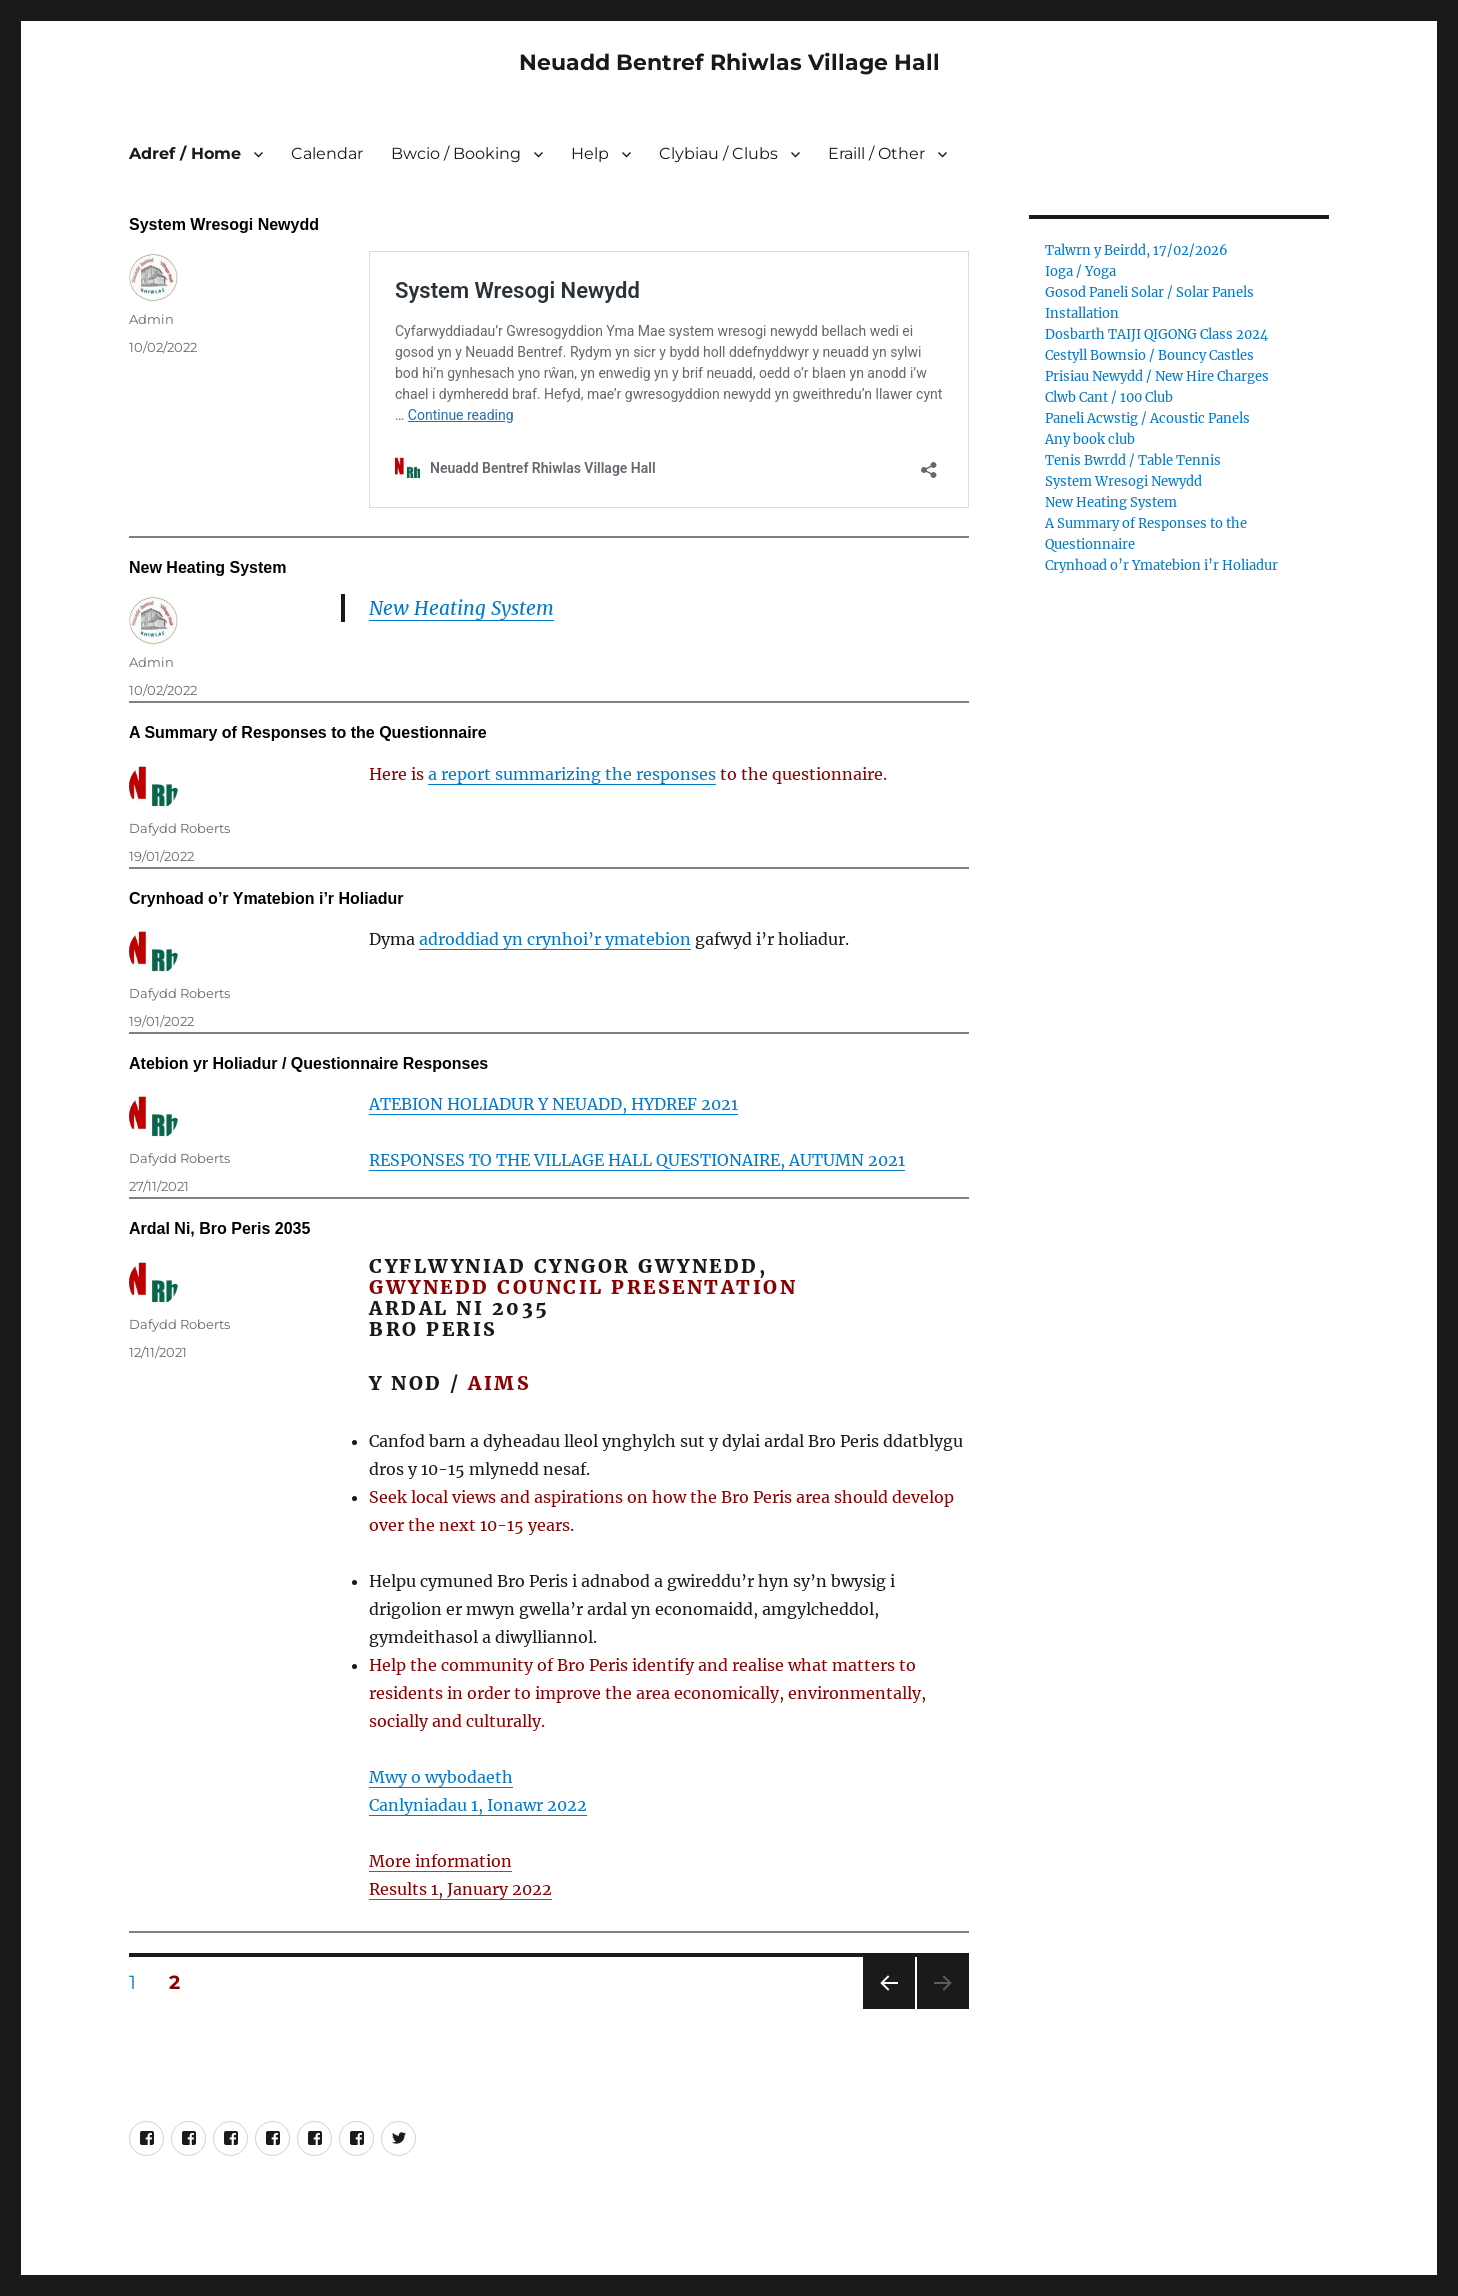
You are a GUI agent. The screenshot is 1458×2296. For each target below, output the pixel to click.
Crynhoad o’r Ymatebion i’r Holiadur (266, 898)
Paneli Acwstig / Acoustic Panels (1147, 418)
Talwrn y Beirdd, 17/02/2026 (1136, 250)
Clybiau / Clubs (718, 153)
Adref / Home (185, 153)
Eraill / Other (876, 153)
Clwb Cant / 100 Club (1109, 397)
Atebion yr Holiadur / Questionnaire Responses (308, 1063)
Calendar (327, 153)
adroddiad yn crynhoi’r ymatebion (555, 939)
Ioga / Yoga (1080, 271)
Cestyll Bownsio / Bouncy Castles (1149, 355)
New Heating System (207, 567)
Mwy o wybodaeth (441, 1777)
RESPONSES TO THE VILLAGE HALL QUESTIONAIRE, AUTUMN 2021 (637, 1160)
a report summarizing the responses (572, 774)
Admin (151, 319)
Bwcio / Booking (456, 153)
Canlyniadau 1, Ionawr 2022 (478, 1805)
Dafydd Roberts (179, 828)
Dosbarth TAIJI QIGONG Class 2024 (1156, 334)
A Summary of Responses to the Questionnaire (308, 732)
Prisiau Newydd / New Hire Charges (1157, 376)
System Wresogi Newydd (224, 224)
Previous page (888, 2008)
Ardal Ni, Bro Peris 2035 (219, 1228)
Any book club (1090, 439)
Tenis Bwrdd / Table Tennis (1133, 460)
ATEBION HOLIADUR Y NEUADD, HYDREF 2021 (553, 1104)
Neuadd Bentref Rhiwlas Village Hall (729, 62)
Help (590, 153)
